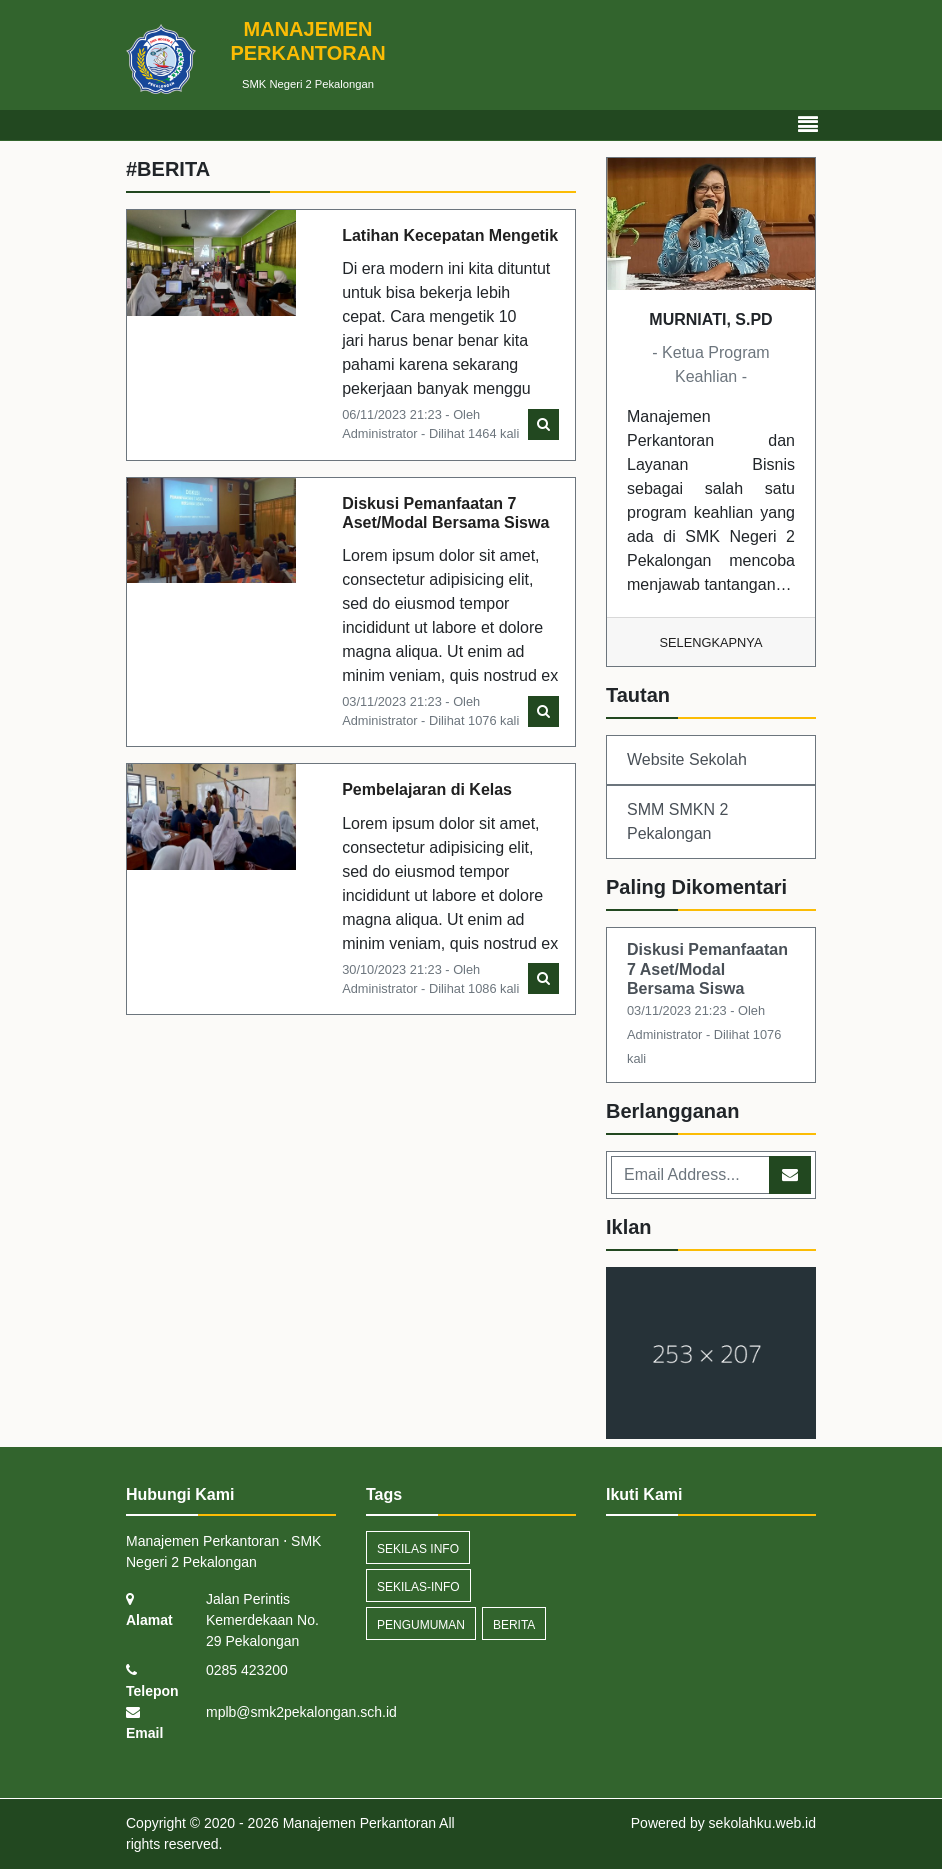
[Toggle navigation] (808, 125)
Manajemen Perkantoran (357, 1823)
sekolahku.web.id (762, 1823)
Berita (514, 1625)
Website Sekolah (687, 759)
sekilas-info (418, 1587)
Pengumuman (421, 1625)
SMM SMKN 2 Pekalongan (677, 821)
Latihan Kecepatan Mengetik (450, 235)
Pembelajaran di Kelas (427, 789)
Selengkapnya (711, 642)
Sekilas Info (418, 1549)
